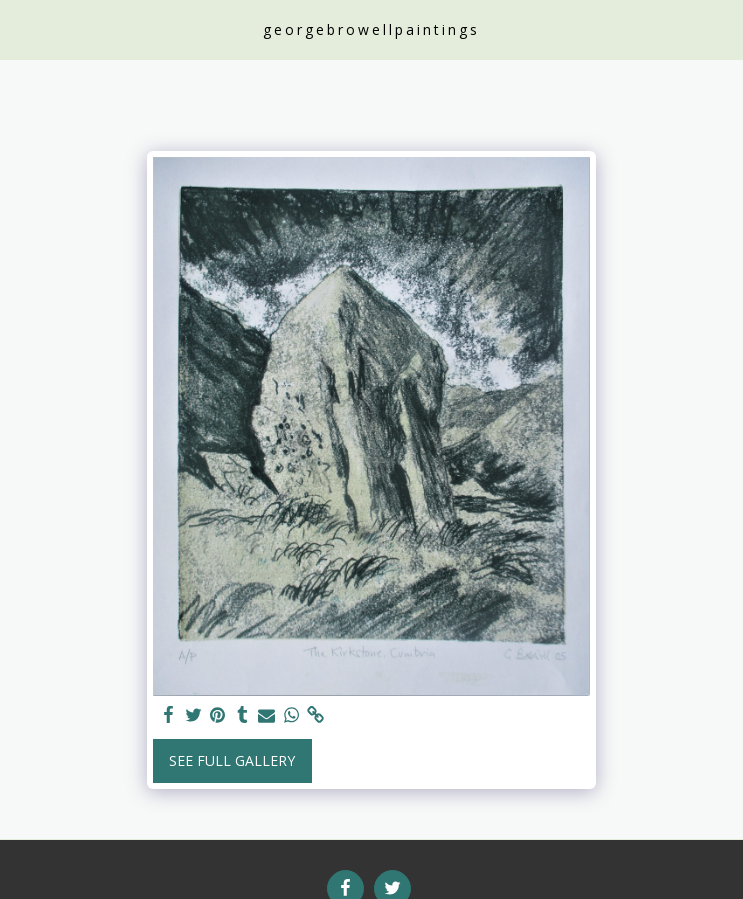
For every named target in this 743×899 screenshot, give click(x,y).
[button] (22, 28)
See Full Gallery (232, 760)
